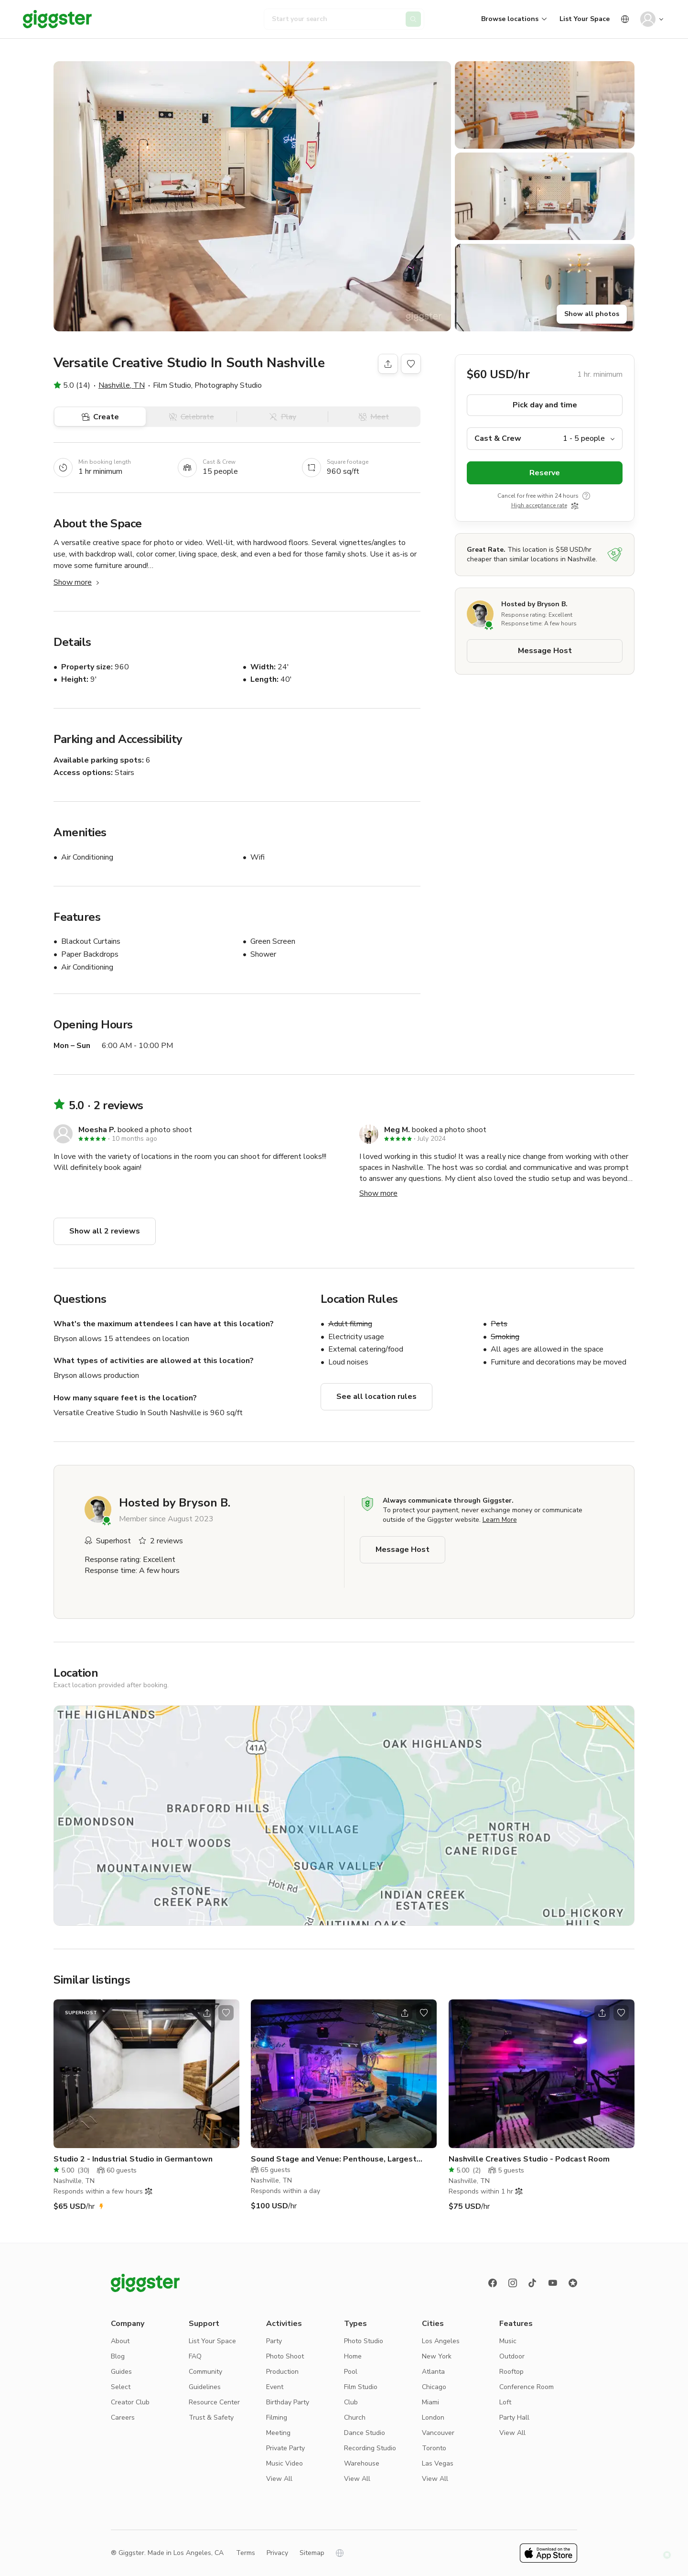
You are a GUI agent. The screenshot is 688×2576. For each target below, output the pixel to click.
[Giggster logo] (145, 2283)
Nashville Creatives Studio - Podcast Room (529, 2159)
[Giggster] (57, 19)
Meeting (278, 2432)
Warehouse (361, 2463)
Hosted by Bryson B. (534, 604)
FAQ (195, 2356)
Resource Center (214, 2402)
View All (279, 2478)
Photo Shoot (285, 2356)
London (433, 2417)
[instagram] (512, 2283)
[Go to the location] (146, 2073)
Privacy (277, 2552)
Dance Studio (364, 2432)
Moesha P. (97, 1130)
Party (274, 2341)
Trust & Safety (211, 2417)
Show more (77, 582)
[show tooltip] (586, 496)
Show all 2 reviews (104, 1231)
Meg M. (397, 1130)
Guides (121, 2371)
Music (507, 2341)
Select (120, 2386)
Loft (505, 2402)
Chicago (434, 2386)
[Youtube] (552, 2283)
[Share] (388, 363)
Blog (118, 2356)
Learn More (500, 1519)
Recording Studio (370, 2448)
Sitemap (312, 2552)
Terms (245, 2552)
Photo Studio (363, 2341)
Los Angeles (441, 2341)
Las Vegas (437, 2463)
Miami (430, 2402)
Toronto (434, 2448)
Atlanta (433, 2371)
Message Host (545, 650)
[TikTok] (532, 2283)
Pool (350, 2371)
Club (351, 2402)
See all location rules (376, 1396)
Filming (276, 2417)
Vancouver (438, 2432)
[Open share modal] (207, 2012)
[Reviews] (573, 2283)
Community (205, 2371)
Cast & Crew (497, 438)
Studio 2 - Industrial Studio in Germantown (133, 2159)
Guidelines (205, 2386)
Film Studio (360, 2386)
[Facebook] (492, 2283)
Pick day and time (545, 405)
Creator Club (130, 2402)
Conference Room (526, 2386)
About (120, 2341)
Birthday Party (287, 2402)
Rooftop (511, 2371)
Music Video (284, 2463)
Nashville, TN (121, 385)
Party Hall (514, 2417)
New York (437, 2356)
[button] (252, 196)
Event (274, 2386)
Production (282, 2371)
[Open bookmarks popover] (410, 363)
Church (355, 2417)
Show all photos (591, 313)
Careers (123, 2417)
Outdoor (512, 2356)
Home (353, 2356)
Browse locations (509, 18)
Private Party (285, 2448)
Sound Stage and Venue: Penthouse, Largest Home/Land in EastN (334, 2159)
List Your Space (584, 18)
